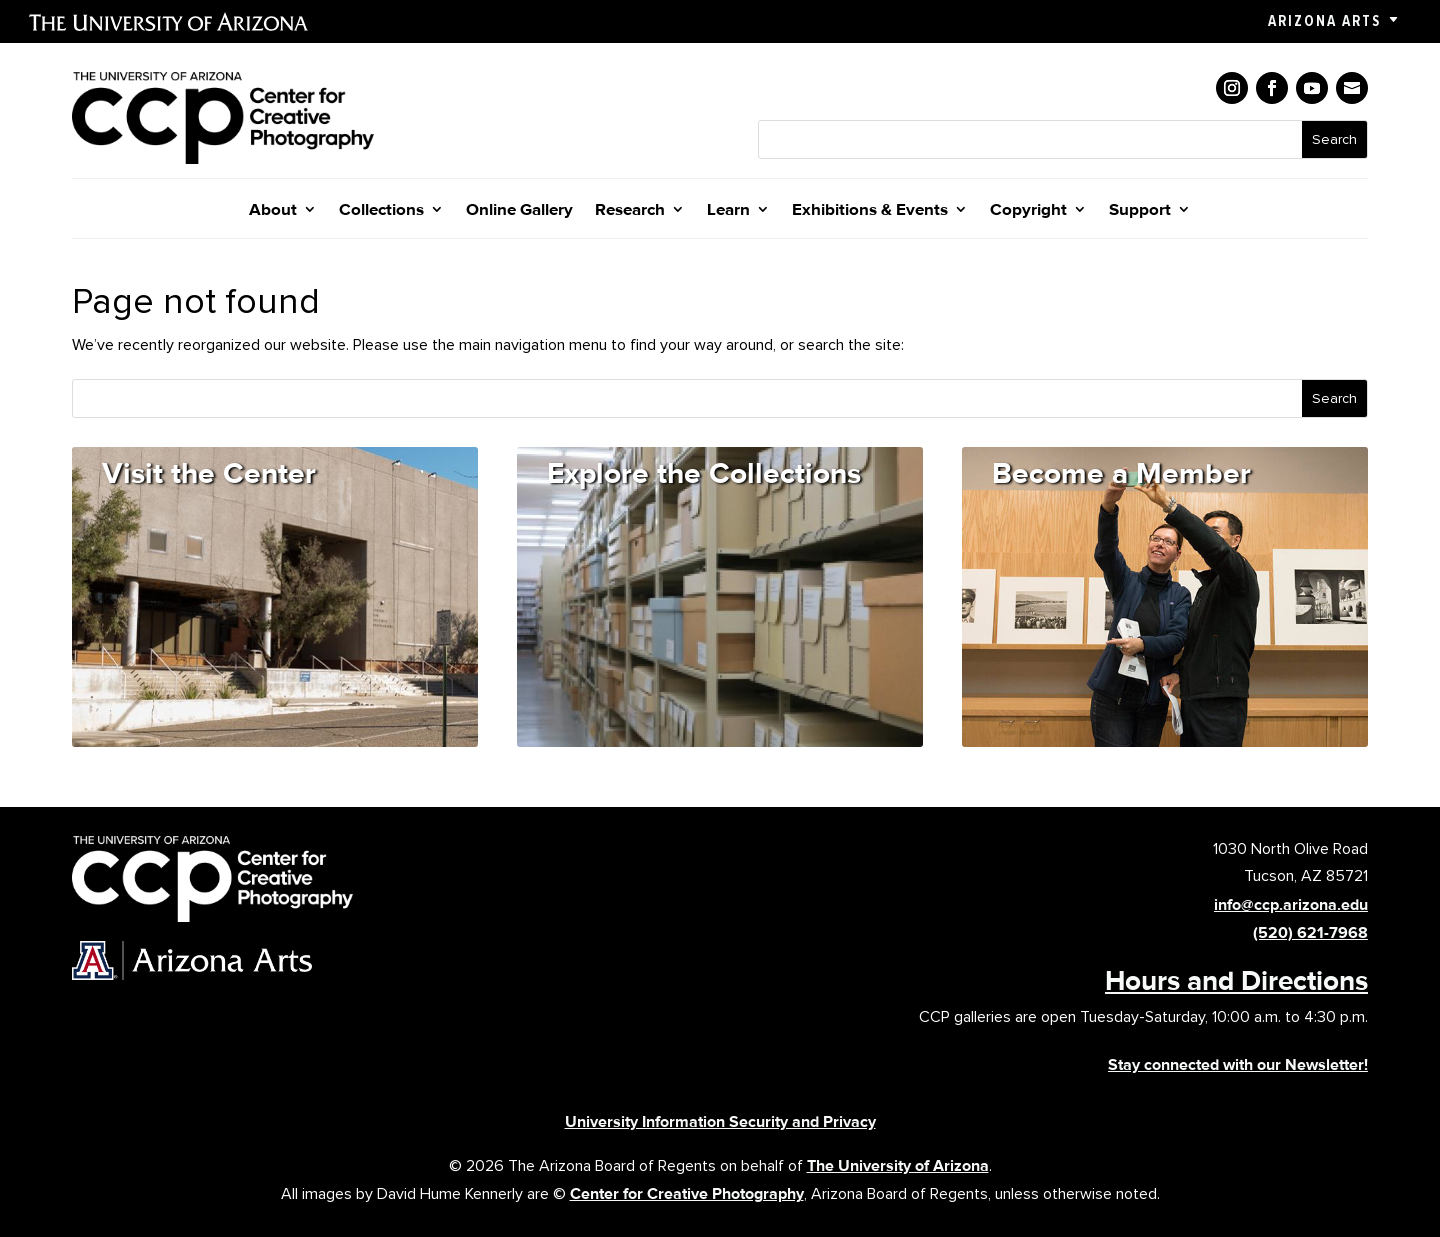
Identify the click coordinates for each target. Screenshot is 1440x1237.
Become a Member (1121, 472)
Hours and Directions (1236, 980)
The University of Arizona (898, 1165)
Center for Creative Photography (687, 1193)
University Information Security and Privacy (720, 1121)
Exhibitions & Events (870, 210)
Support (1140, 210)
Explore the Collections (704, 472)
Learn (728, 210)
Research (630, 210)
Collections (381, 210)
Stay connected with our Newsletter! (1238, 1064)
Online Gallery (519, 210)
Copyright (1028, 210)
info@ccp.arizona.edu (1291, 904)
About (273, 210)
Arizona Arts (1324, 21)
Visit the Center (209, 472)
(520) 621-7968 (1310, 932)
